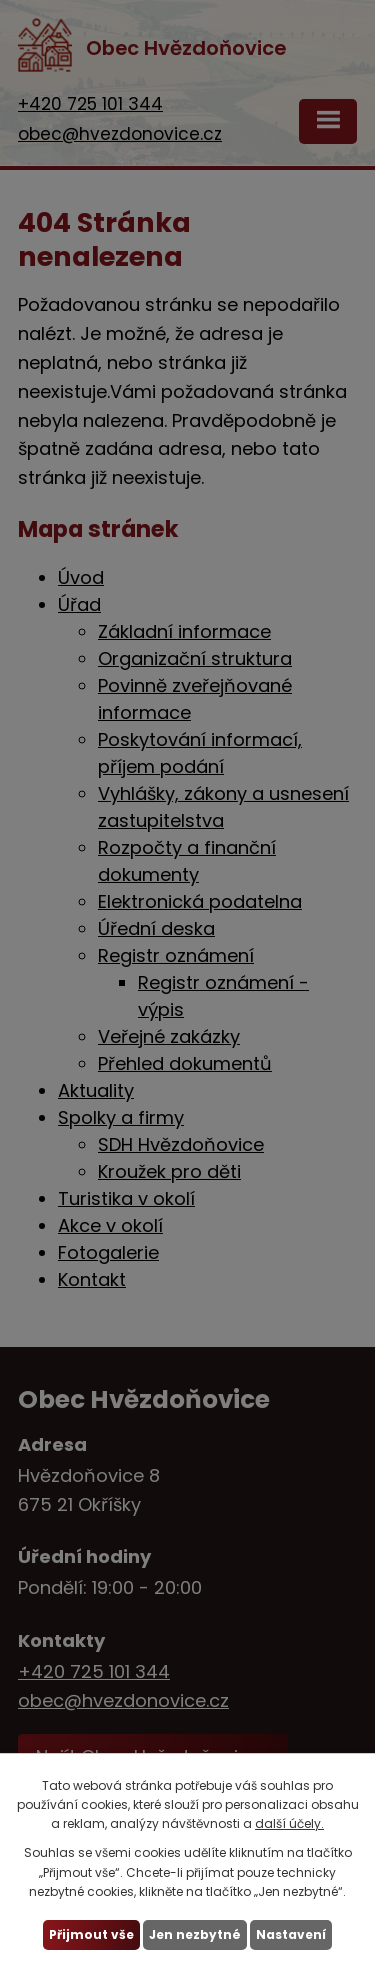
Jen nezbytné (195, 1934)
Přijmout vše (91, 1934)
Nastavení (291, 1934)
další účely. (289, 1823)
